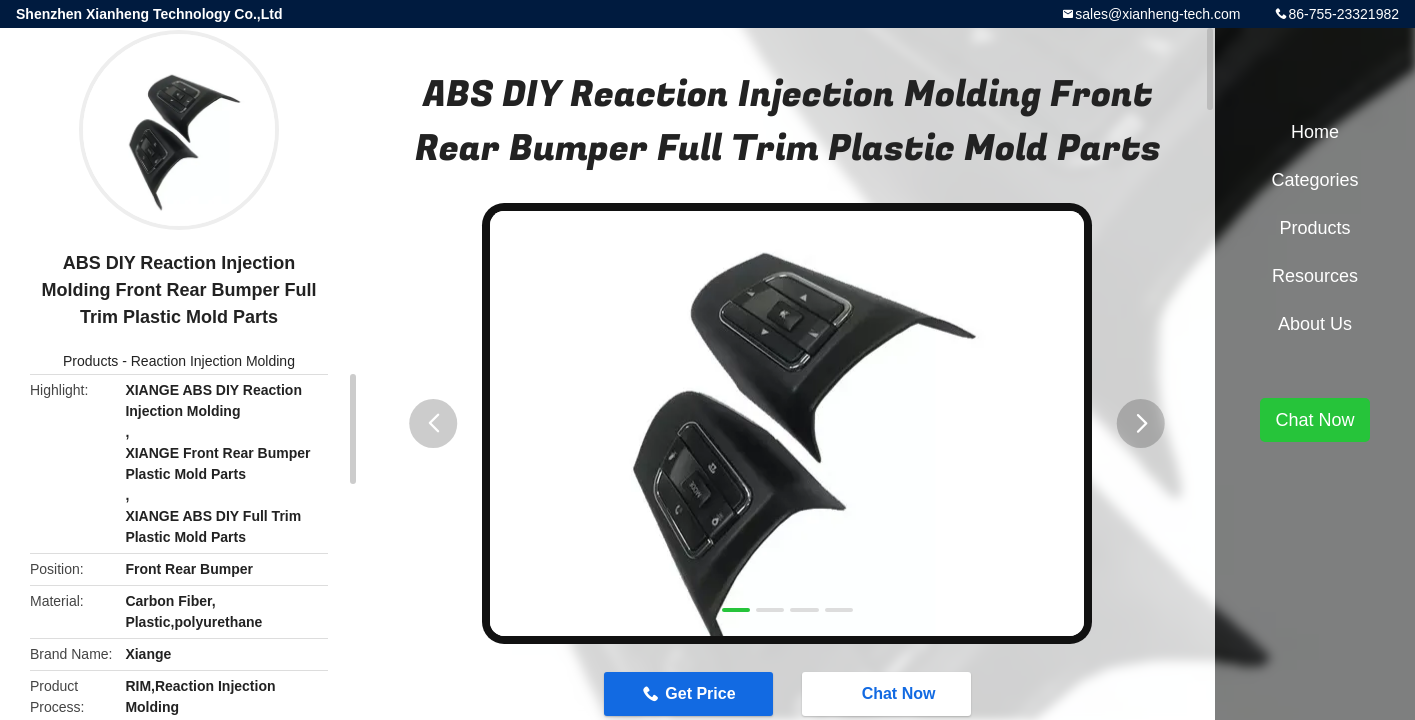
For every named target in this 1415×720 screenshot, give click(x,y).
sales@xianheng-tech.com (1157, 14)
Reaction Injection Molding (213, 361)
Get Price (700, 693)
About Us (1315, 324)
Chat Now (889, 693)
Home (1315, 132)
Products (90, 361)
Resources (1315, 276)
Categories (1314, 180)
